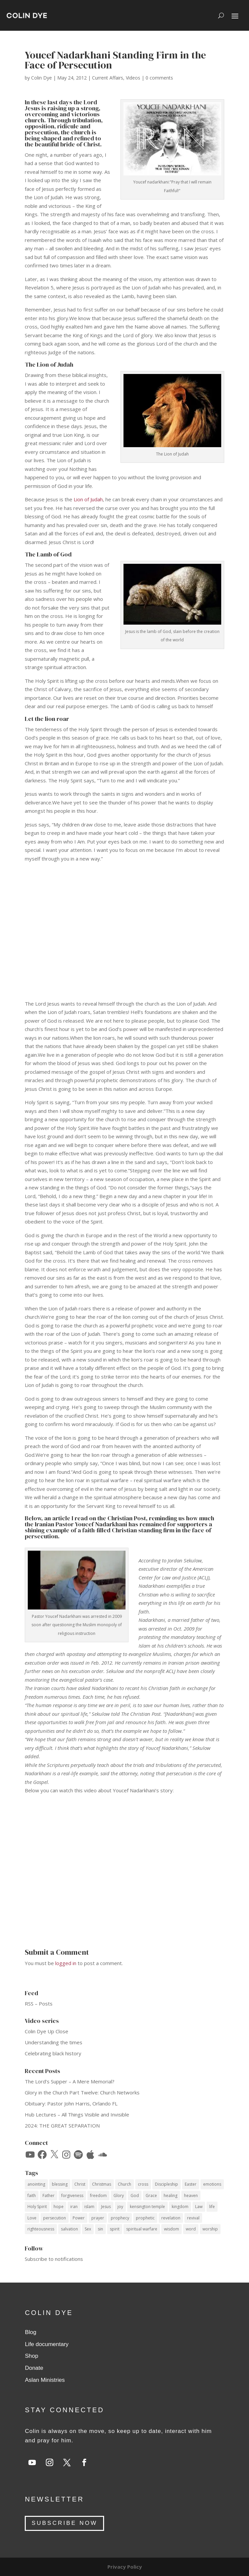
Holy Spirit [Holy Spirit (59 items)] (37, 2206)
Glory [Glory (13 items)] (118, 2195)
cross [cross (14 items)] (143, 2184)
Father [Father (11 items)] (49, 2195)
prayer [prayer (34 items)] (97, 2218)
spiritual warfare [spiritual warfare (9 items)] (141, 2229)
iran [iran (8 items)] (74, 2206)
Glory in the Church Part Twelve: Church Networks (82, 2092)
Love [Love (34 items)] (31, 2218)
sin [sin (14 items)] (100, 2229)
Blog (30, 2332)
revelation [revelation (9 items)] (170, 2218)
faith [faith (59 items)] (31, 2195)
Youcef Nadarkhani (102, 1524)
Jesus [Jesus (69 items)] (106, 2206)
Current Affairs (107, 78)
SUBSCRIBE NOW (64, 2523)
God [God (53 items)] (135, 2195)
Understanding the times (53, 2042)
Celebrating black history (53, 2053)
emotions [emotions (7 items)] (212, 2184)
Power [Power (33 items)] (79, 2218)
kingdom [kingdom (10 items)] (180, 2206)
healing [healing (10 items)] (170, 2195)
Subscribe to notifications (54, 2259)
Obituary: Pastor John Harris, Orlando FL (71, 2103)
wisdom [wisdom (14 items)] (171, 2229)
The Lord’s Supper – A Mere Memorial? (69, 2081)
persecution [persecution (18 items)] (54, 2218)
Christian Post (126, 1518)
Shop (31, 2356)
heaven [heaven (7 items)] (191, 2195)
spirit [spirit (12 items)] (114, 2229)
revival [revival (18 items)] (193, 2218)
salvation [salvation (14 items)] (69, 2229)
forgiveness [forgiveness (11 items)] (72, 2195)
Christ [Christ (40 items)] (79, 2184)
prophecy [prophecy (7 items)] (120, 2218)
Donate (34, 2368)
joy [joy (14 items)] (120, 2206)
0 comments (159, 78)
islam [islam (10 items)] (89, 2206)
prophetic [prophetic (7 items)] (145, 2218)
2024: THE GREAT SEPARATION (62, 2125)
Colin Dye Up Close (46, 2031)
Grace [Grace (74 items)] (151, 2195)
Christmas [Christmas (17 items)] (101, 2184)
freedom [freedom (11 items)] (98, 2195)
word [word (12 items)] (191, 2229)
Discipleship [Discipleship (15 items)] (166, 2184)
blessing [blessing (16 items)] (60, 2184)
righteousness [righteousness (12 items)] (40, 2229)
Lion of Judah (88, 499)
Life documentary (46, 2344)
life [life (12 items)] (212, 2206)
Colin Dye (41, 78)
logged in (65, 1963)
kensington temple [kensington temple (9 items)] (147, 2206)
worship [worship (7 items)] (210, 2229)
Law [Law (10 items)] (198, 2206)
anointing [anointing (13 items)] (36, 2184)
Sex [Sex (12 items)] (88, 2229)
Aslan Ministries (45, 2380)
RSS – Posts (39, 2003)
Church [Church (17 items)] (124, 2184)
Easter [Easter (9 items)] (190, 2184)
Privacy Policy (124, 2566)
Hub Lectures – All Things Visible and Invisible (77, 2114)
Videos (133, 78)
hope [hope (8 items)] (59, 2206)
